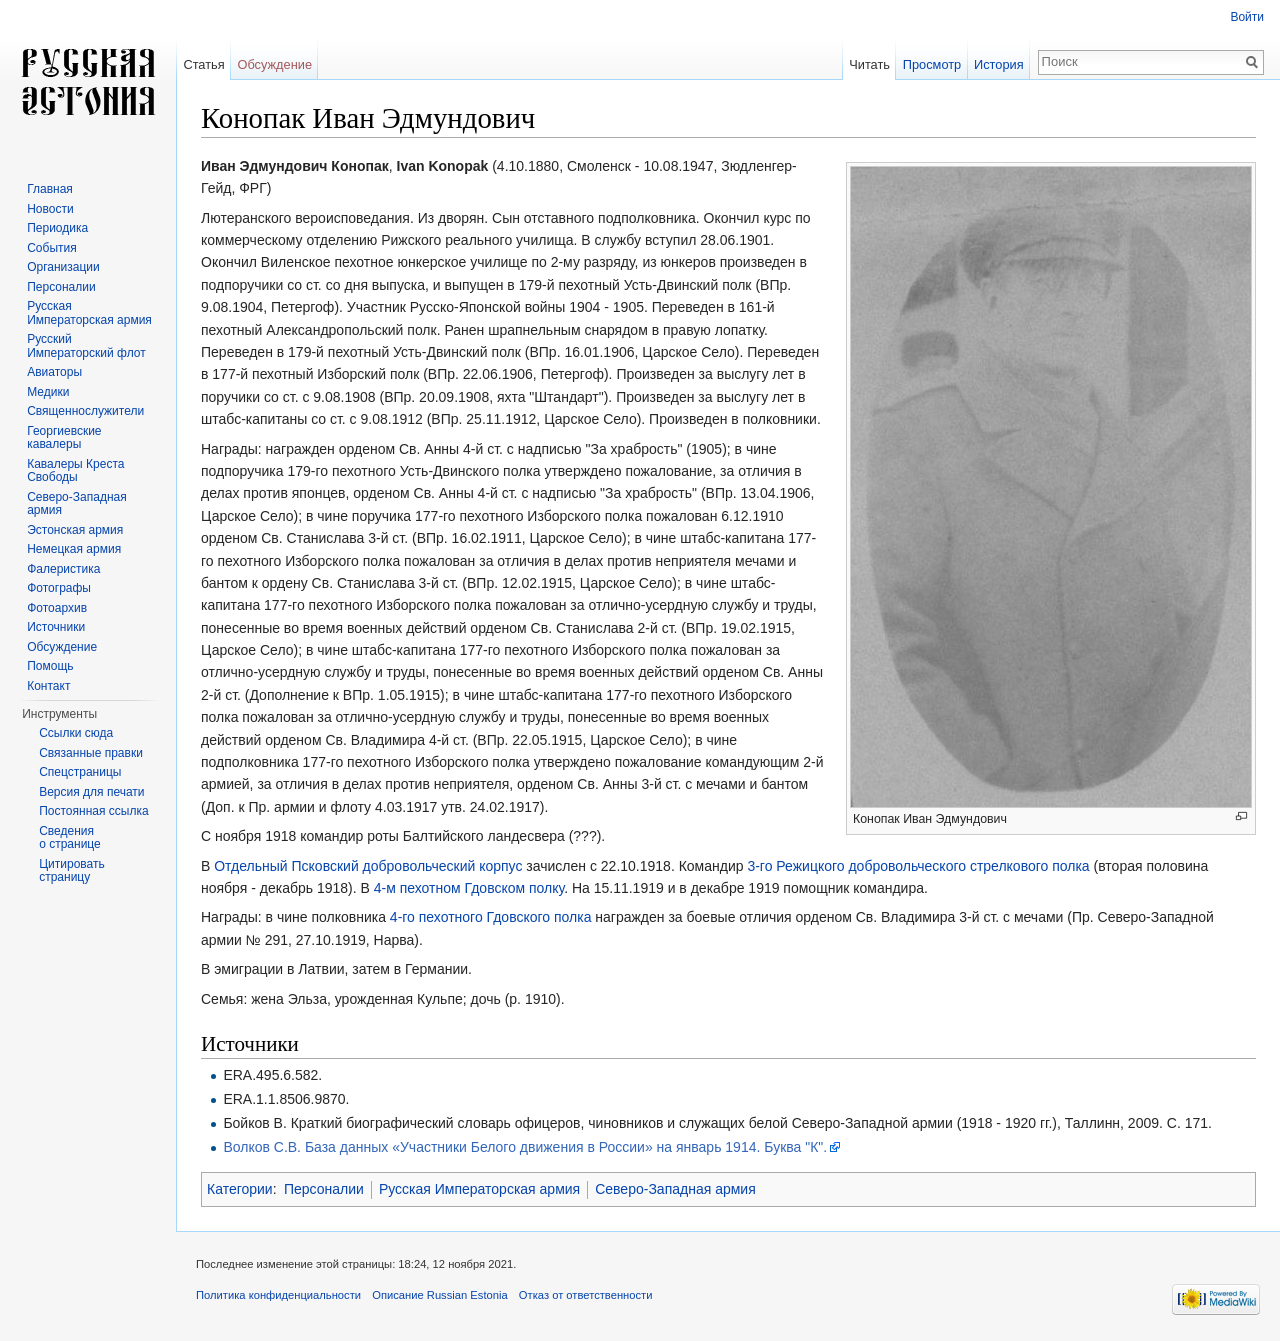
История (999, 64)
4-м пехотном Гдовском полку (469, 888)
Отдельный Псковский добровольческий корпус (368, 866)
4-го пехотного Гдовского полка (491, 917)
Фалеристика (63, 569)
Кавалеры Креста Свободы (75, 471)
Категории (240, 1189)
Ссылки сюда (76, 733)
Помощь (50, 666)
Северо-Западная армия (675, 1189)
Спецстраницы (80, 772)
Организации (63, 267)
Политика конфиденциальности (278, 1295)
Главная (50, 189)
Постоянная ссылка (93, 811)
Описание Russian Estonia (439, 1295)
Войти (1247, 17)
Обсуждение (274, 64)
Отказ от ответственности (586, 1295)
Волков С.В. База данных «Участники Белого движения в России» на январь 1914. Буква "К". (525, 1147)
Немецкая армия (74, 549)
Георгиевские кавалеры (64, 438)
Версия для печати (91, 792)
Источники (56, 627)
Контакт (48, 686)
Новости (50, 209)
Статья (203, 64)
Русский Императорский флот (86, 346)
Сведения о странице (70, 838)
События (52, 248)
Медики (48, 392)
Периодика (57, 228)
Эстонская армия (75, 530)
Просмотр (932, 64)
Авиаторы (54, 372)
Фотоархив (57, 608)
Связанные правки (91, 753)
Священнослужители (85, 411)
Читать (869, 64)
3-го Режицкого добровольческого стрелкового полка (918, 866)
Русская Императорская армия (479, 1189)
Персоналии (324, 1189)
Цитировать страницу (72, 871)
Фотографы (59, 588)
